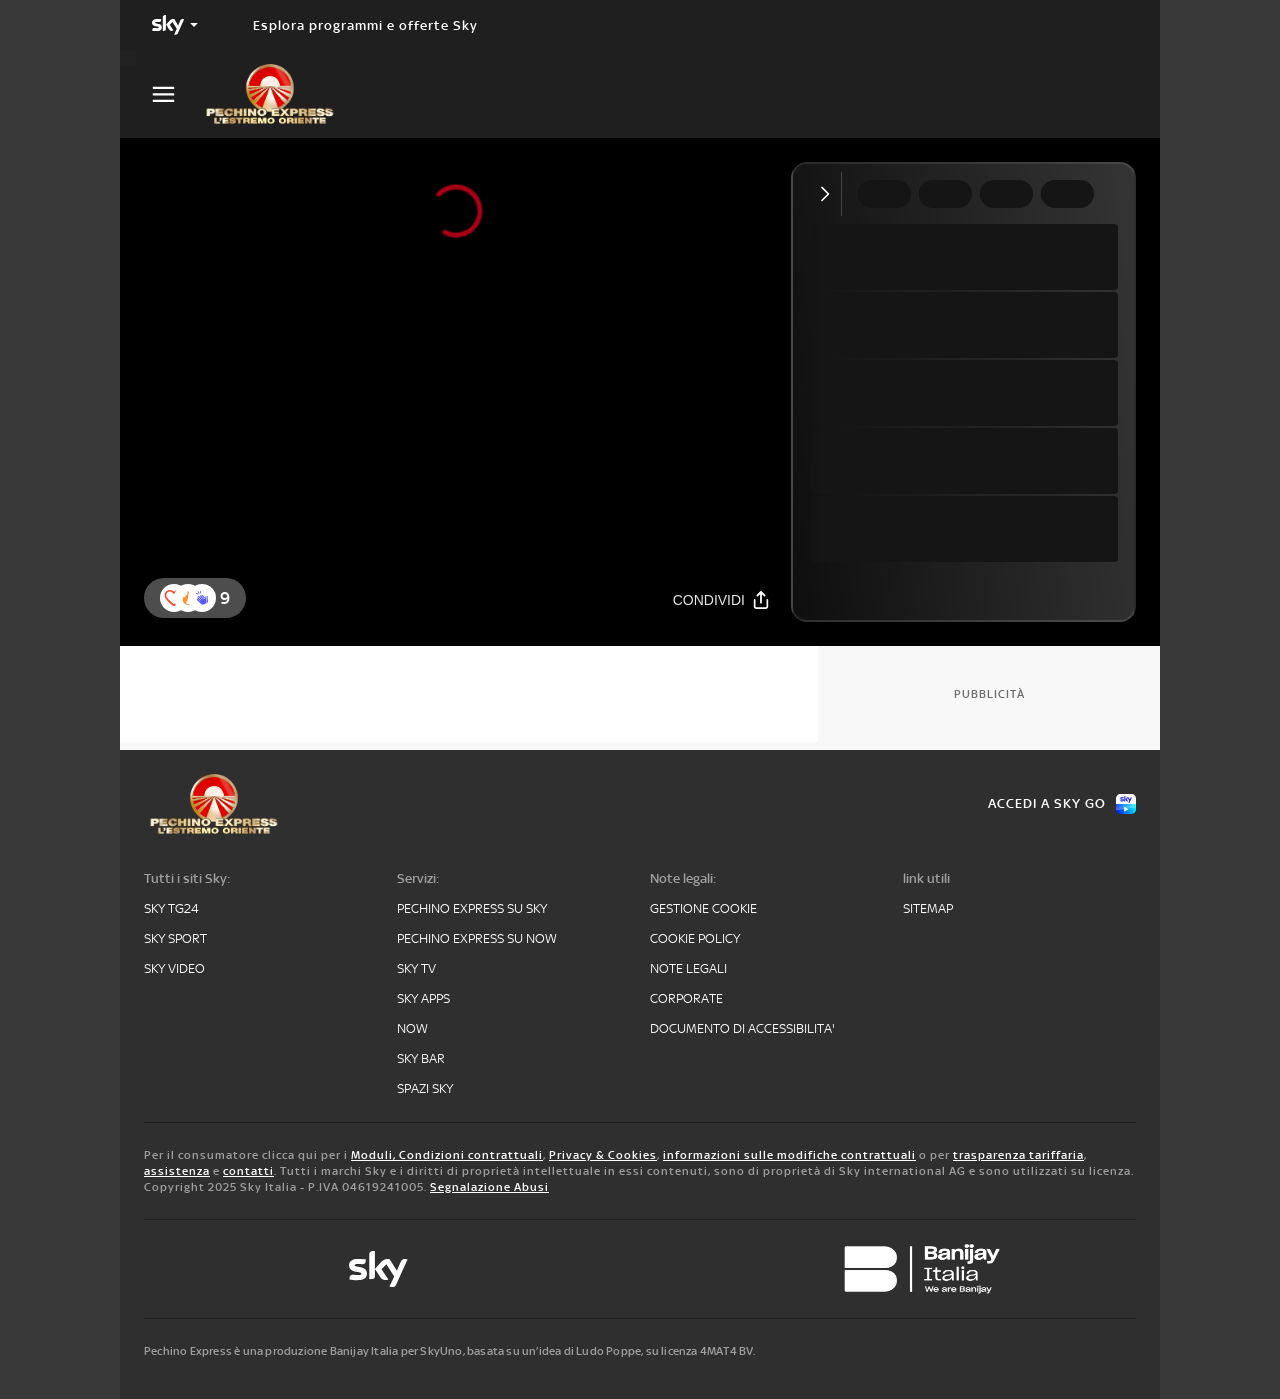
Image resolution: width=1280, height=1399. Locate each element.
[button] (202, 598)
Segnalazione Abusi (489, 1187)
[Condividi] (722, 599)
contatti (248, 1171)
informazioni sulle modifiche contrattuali (789, 1155)
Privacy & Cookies (603, 1155)
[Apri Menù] (176, 94)
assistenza (177, 1171)
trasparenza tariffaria (1018, 1155)
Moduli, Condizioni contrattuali (447, 1155)
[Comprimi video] (829, 194)
